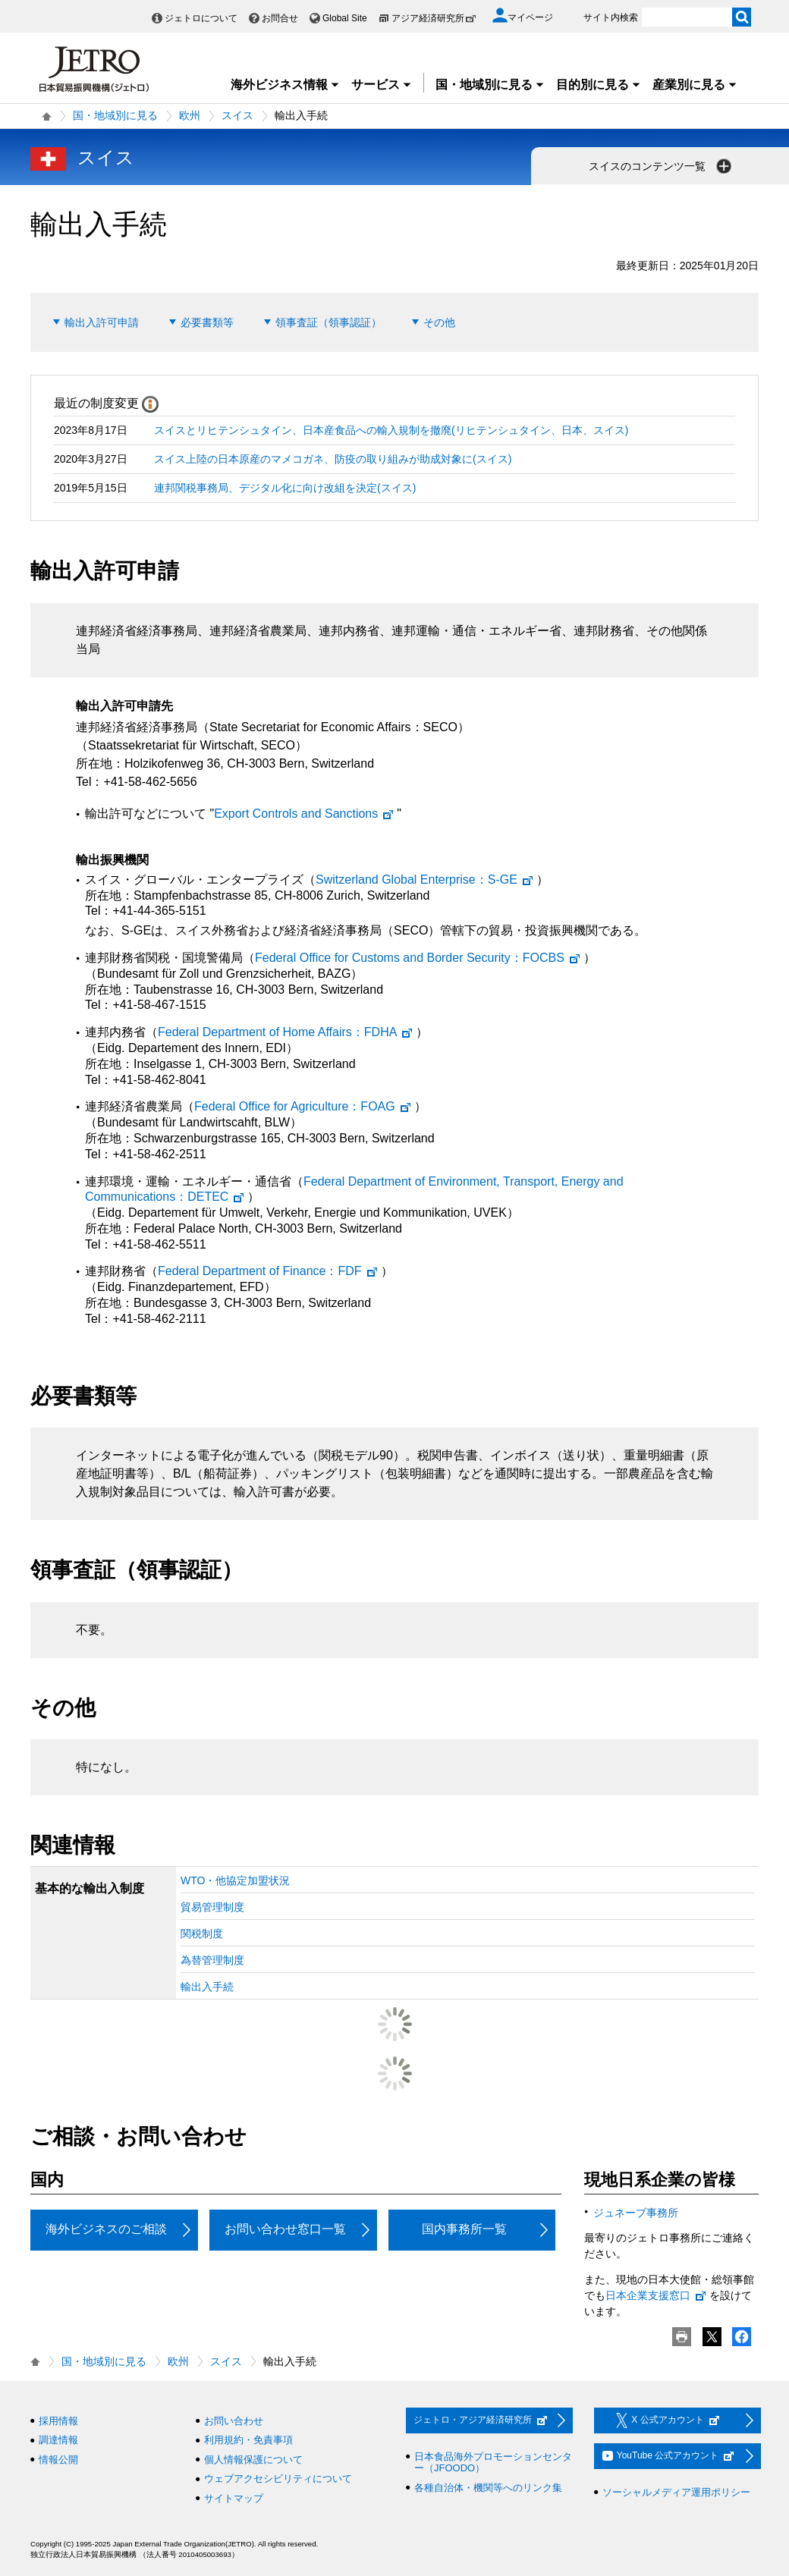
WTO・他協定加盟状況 (235, 1880)
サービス (381, 84)
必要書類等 (207, 322)
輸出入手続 (207, 1987)
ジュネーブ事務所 (635, 2213)
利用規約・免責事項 (248, 2440)
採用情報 (58, 2421)
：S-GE (425, 879)
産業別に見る (694, 84)
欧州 (189, 115)
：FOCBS (418, 957)
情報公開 (58, 2459)
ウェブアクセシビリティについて (278, 2478)
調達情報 (58, 2440)
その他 (439, 322)
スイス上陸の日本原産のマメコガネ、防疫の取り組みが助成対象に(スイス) (332, 459)
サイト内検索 (610, 17)
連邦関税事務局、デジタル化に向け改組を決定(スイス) (285, 488)
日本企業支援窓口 (656, 2295)
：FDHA (285, 1032)
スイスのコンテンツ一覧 (661, 166)
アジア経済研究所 (433, 18)
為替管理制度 (212, 1960)
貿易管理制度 (212, 1907)
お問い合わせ (233, 2421)
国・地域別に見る (490, 84)
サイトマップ (233, 2498)
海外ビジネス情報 (285, 84)
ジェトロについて (201, 18)
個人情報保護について (253, 2459)
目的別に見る (598, 84)
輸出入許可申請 (101, 322)
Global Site (344, 18)
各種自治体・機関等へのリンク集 (488, 2487)
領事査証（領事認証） (328, 322)
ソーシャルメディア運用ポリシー (676, 2492)
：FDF (268, 1270)
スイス (237, 115)
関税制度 (202, 1933)
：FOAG (303, 1106)
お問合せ (280, 18)
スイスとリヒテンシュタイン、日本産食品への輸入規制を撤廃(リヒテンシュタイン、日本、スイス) (391, 430)
